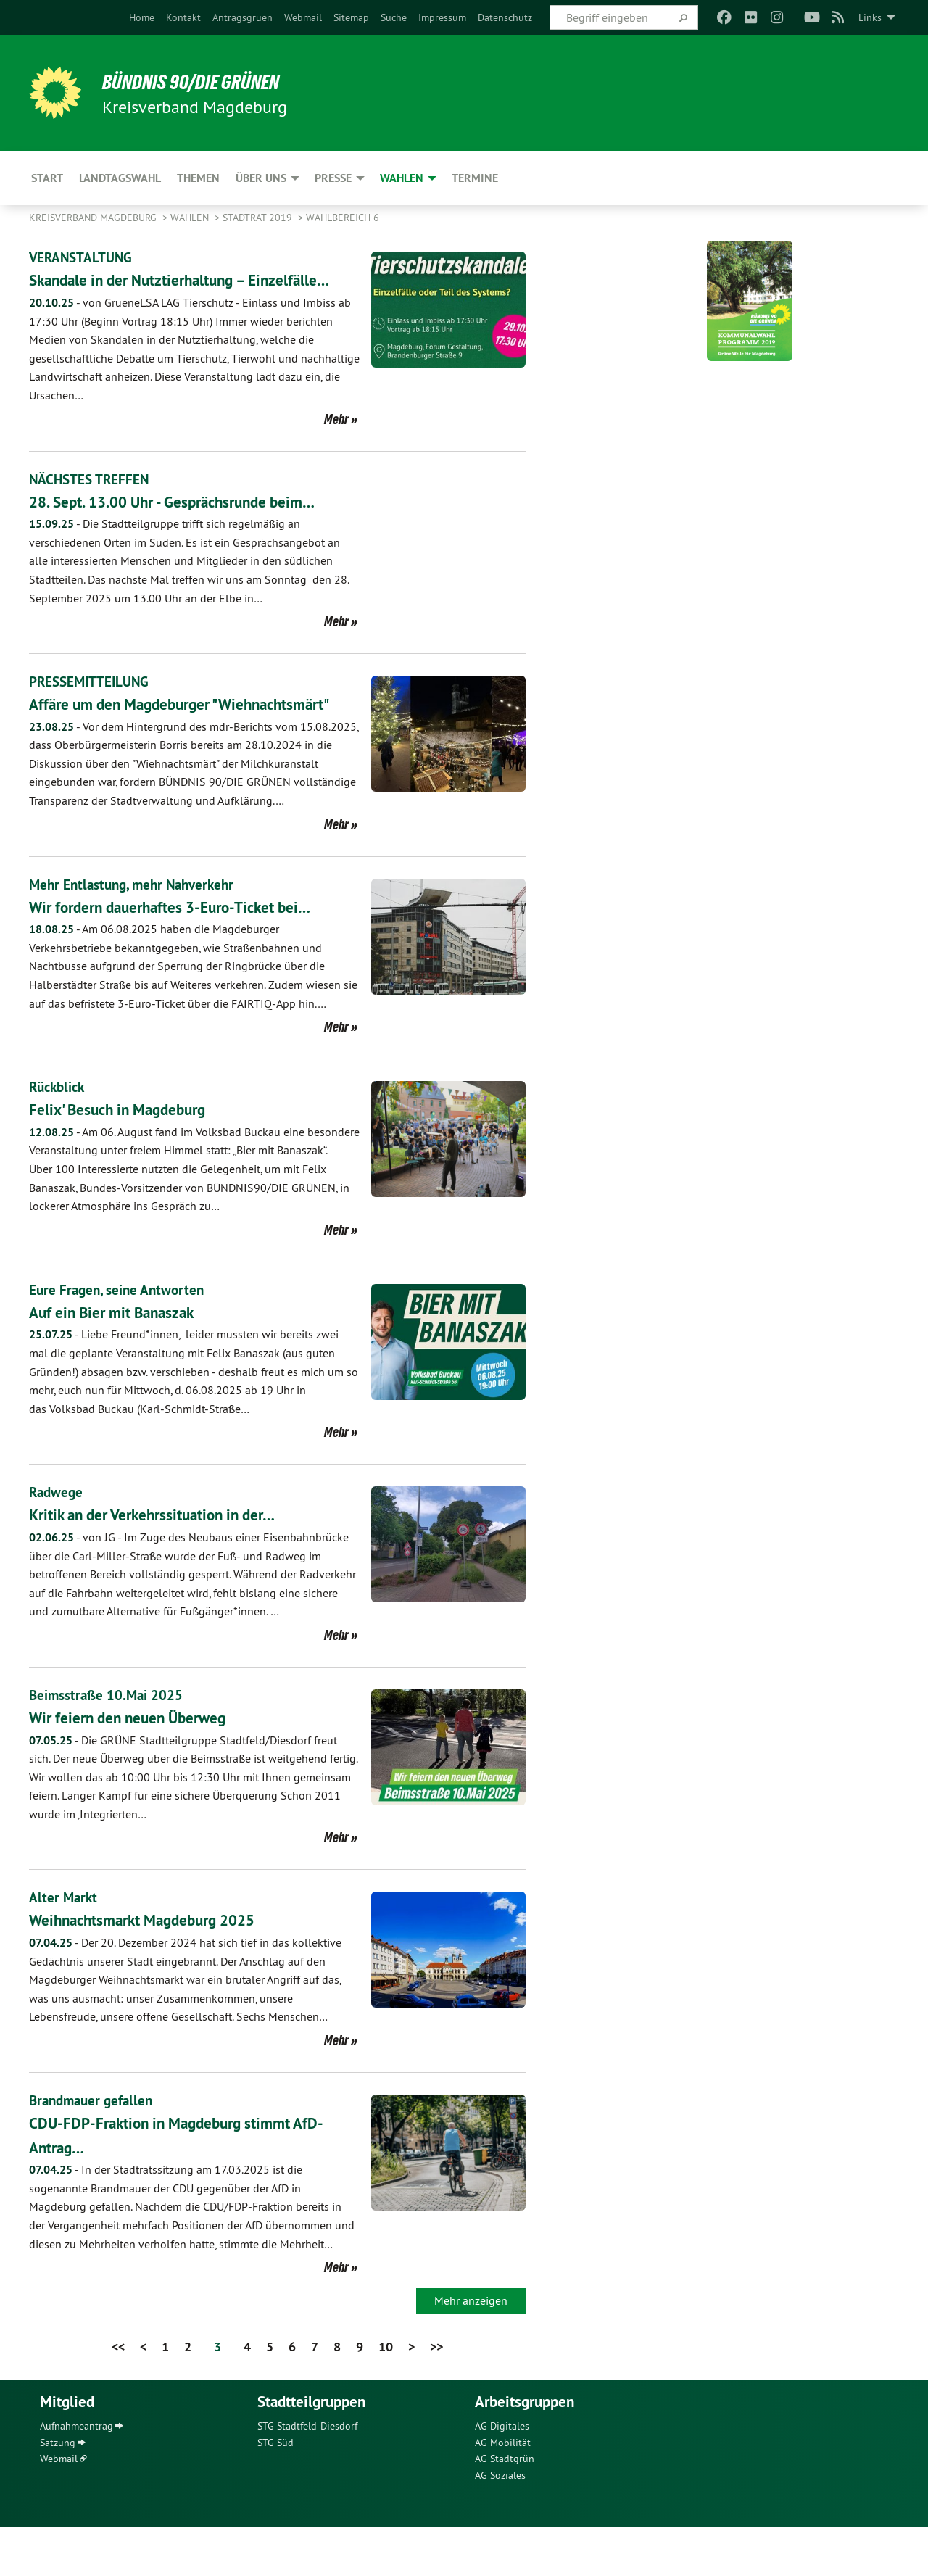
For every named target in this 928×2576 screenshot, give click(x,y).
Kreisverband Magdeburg (94, 217)
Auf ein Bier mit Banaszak (123, 1360)
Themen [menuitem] (198, 178)
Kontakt (183, 17)
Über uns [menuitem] (261, 178)
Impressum (442, 17)
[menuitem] (141, 17)
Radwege (57, 1541)
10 (385, 2395)
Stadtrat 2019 (259, 217)
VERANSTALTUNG (82, 257)
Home (141, 17)
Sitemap (351, 17)
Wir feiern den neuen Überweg (141, 1766)
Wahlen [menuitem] (401, 178)
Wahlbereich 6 (342, 217)
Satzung (57, 2491)
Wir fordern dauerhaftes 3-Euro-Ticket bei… (190, 955)
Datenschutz (505, 17)
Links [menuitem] (870, 17)
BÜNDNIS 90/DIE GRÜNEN (207, 81)
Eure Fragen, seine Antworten (119, 1338)
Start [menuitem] (47, 178)
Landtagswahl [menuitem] (120, 178)
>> (436, 2395)
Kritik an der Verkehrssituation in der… (169, 1563)
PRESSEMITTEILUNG (91, 706)
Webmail (303, 17)
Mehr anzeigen (471, 2349)
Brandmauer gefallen (94, 2149)
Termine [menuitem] (475, 178)
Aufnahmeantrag (76, 2475)
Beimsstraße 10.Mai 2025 (108, 1743)
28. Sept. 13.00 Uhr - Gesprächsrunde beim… (193, 525)
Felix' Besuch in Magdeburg (130, 1157)
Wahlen (191, 217)
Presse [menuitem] (333, 178)
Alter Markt (64, 1946)
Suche (394, 17)
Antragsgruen (242, 17)
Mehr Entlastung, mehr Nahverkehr (137, 933)
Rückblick (59, 1135)
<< (118, 2395)
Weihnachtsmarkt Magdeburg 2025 (159, 1969)
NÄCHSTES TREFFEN (91, 503)
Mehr (336, 443)
